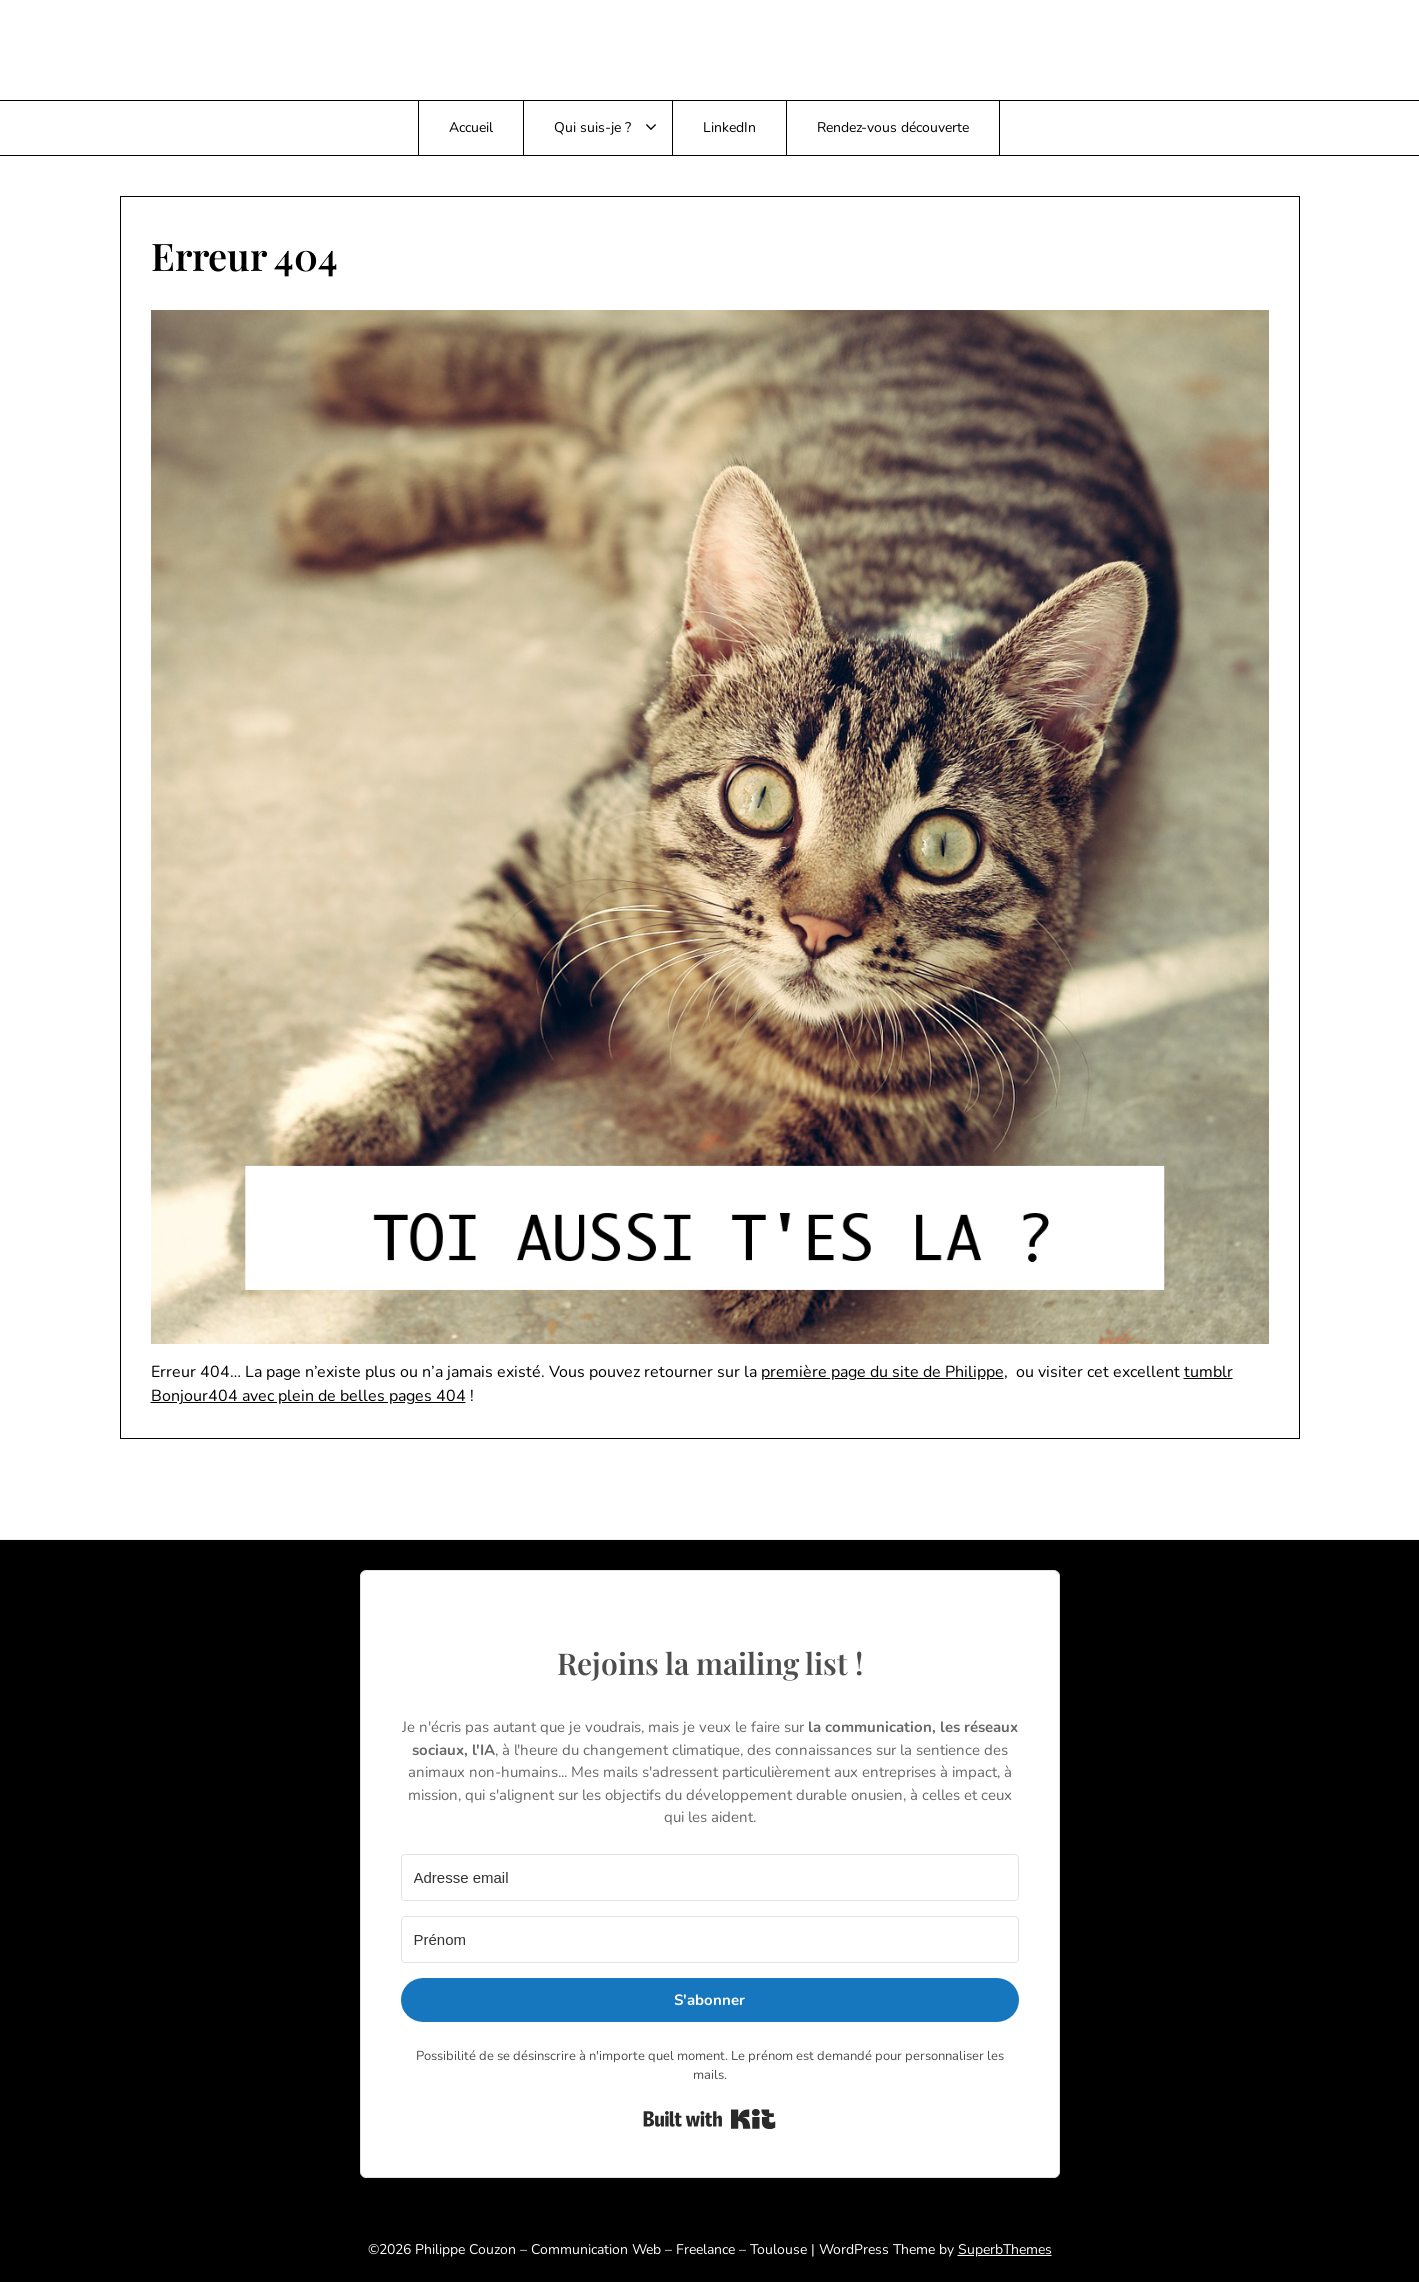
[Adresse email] (710, 1877)
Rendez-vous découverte (893, 127)
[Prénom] (710, 1939)
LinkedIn (729, 127)
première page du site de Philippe (882, 1372)
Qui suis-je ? (592, 127)
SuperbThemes (1005, 2249)
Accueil (471, 127)
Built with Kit (709, 2119)
